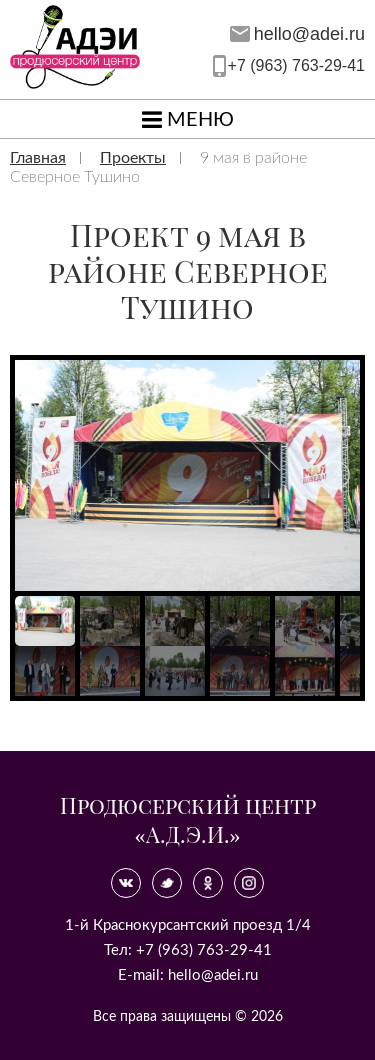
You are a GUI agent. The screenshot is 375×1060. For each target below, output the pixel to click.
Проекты (133, 158)
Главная (38, 158)
